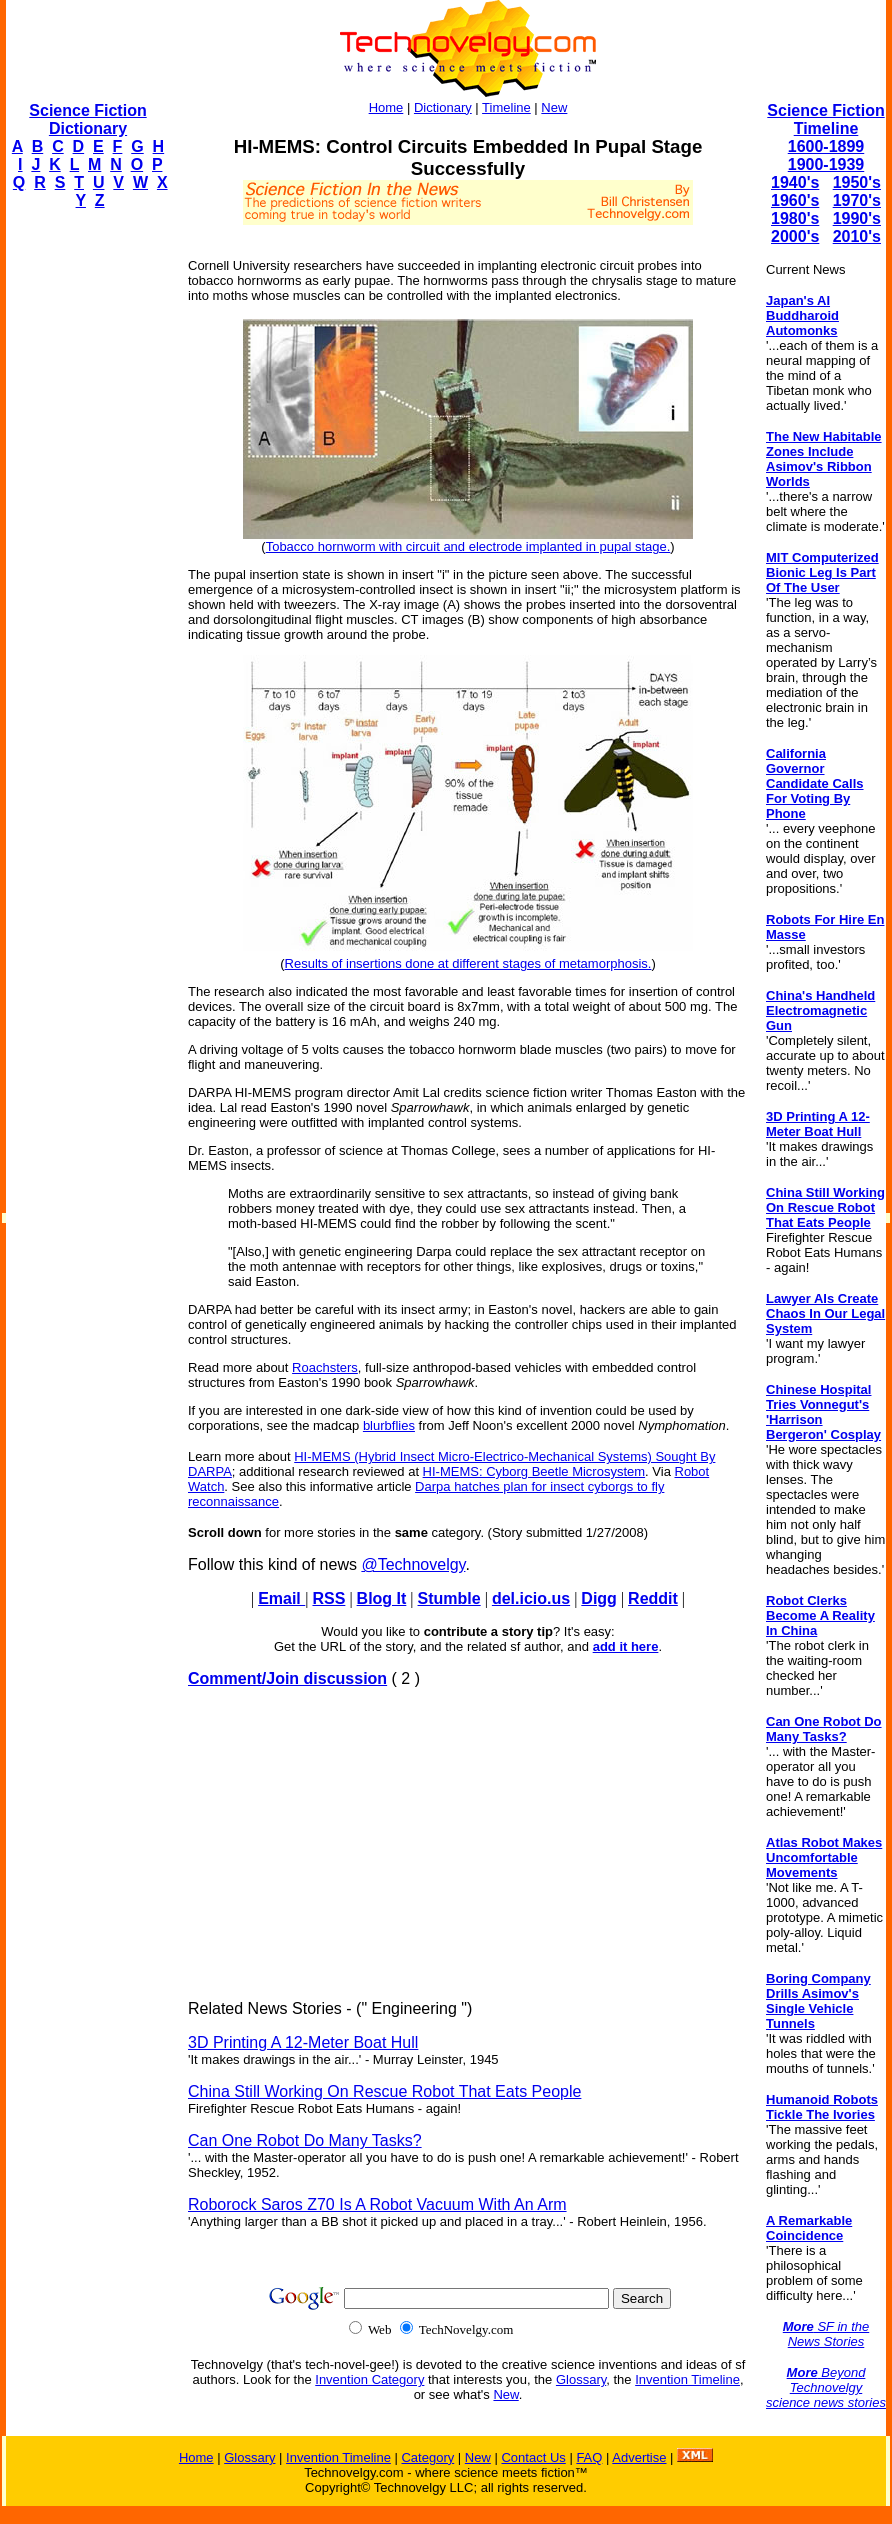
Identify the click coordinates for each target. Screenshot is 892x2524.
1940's (795, 182)
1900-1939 (826, 164)
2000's (795, 236)
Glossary (581, 2379)
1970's (857, 200)
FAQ (589, 2457)
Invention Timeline (687, 2379)
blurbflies (389, 1425)
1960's (795, 200)
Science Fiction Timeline (825, 119)
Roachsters (325, 1367)
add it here (626, 1646)
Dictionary (443, 107)
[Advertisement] (86, 526)
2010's (857, 236)
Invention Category (369, 2379)
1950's (857, 182)
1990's (857, 218)
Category (427, 2457)
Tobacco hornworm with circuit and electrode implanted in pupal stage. (468, 546)
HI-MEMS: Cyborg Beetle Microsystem (534, 1471)
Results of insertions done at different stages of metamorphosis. (468, 963)
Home (386, 107)
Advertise (639, 2457)
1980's (795, 218)
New (554, 107)
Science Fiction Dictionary (87, 119)
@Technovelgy (413, 1564)
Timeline (506, 107)
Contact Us (533, 2457)
